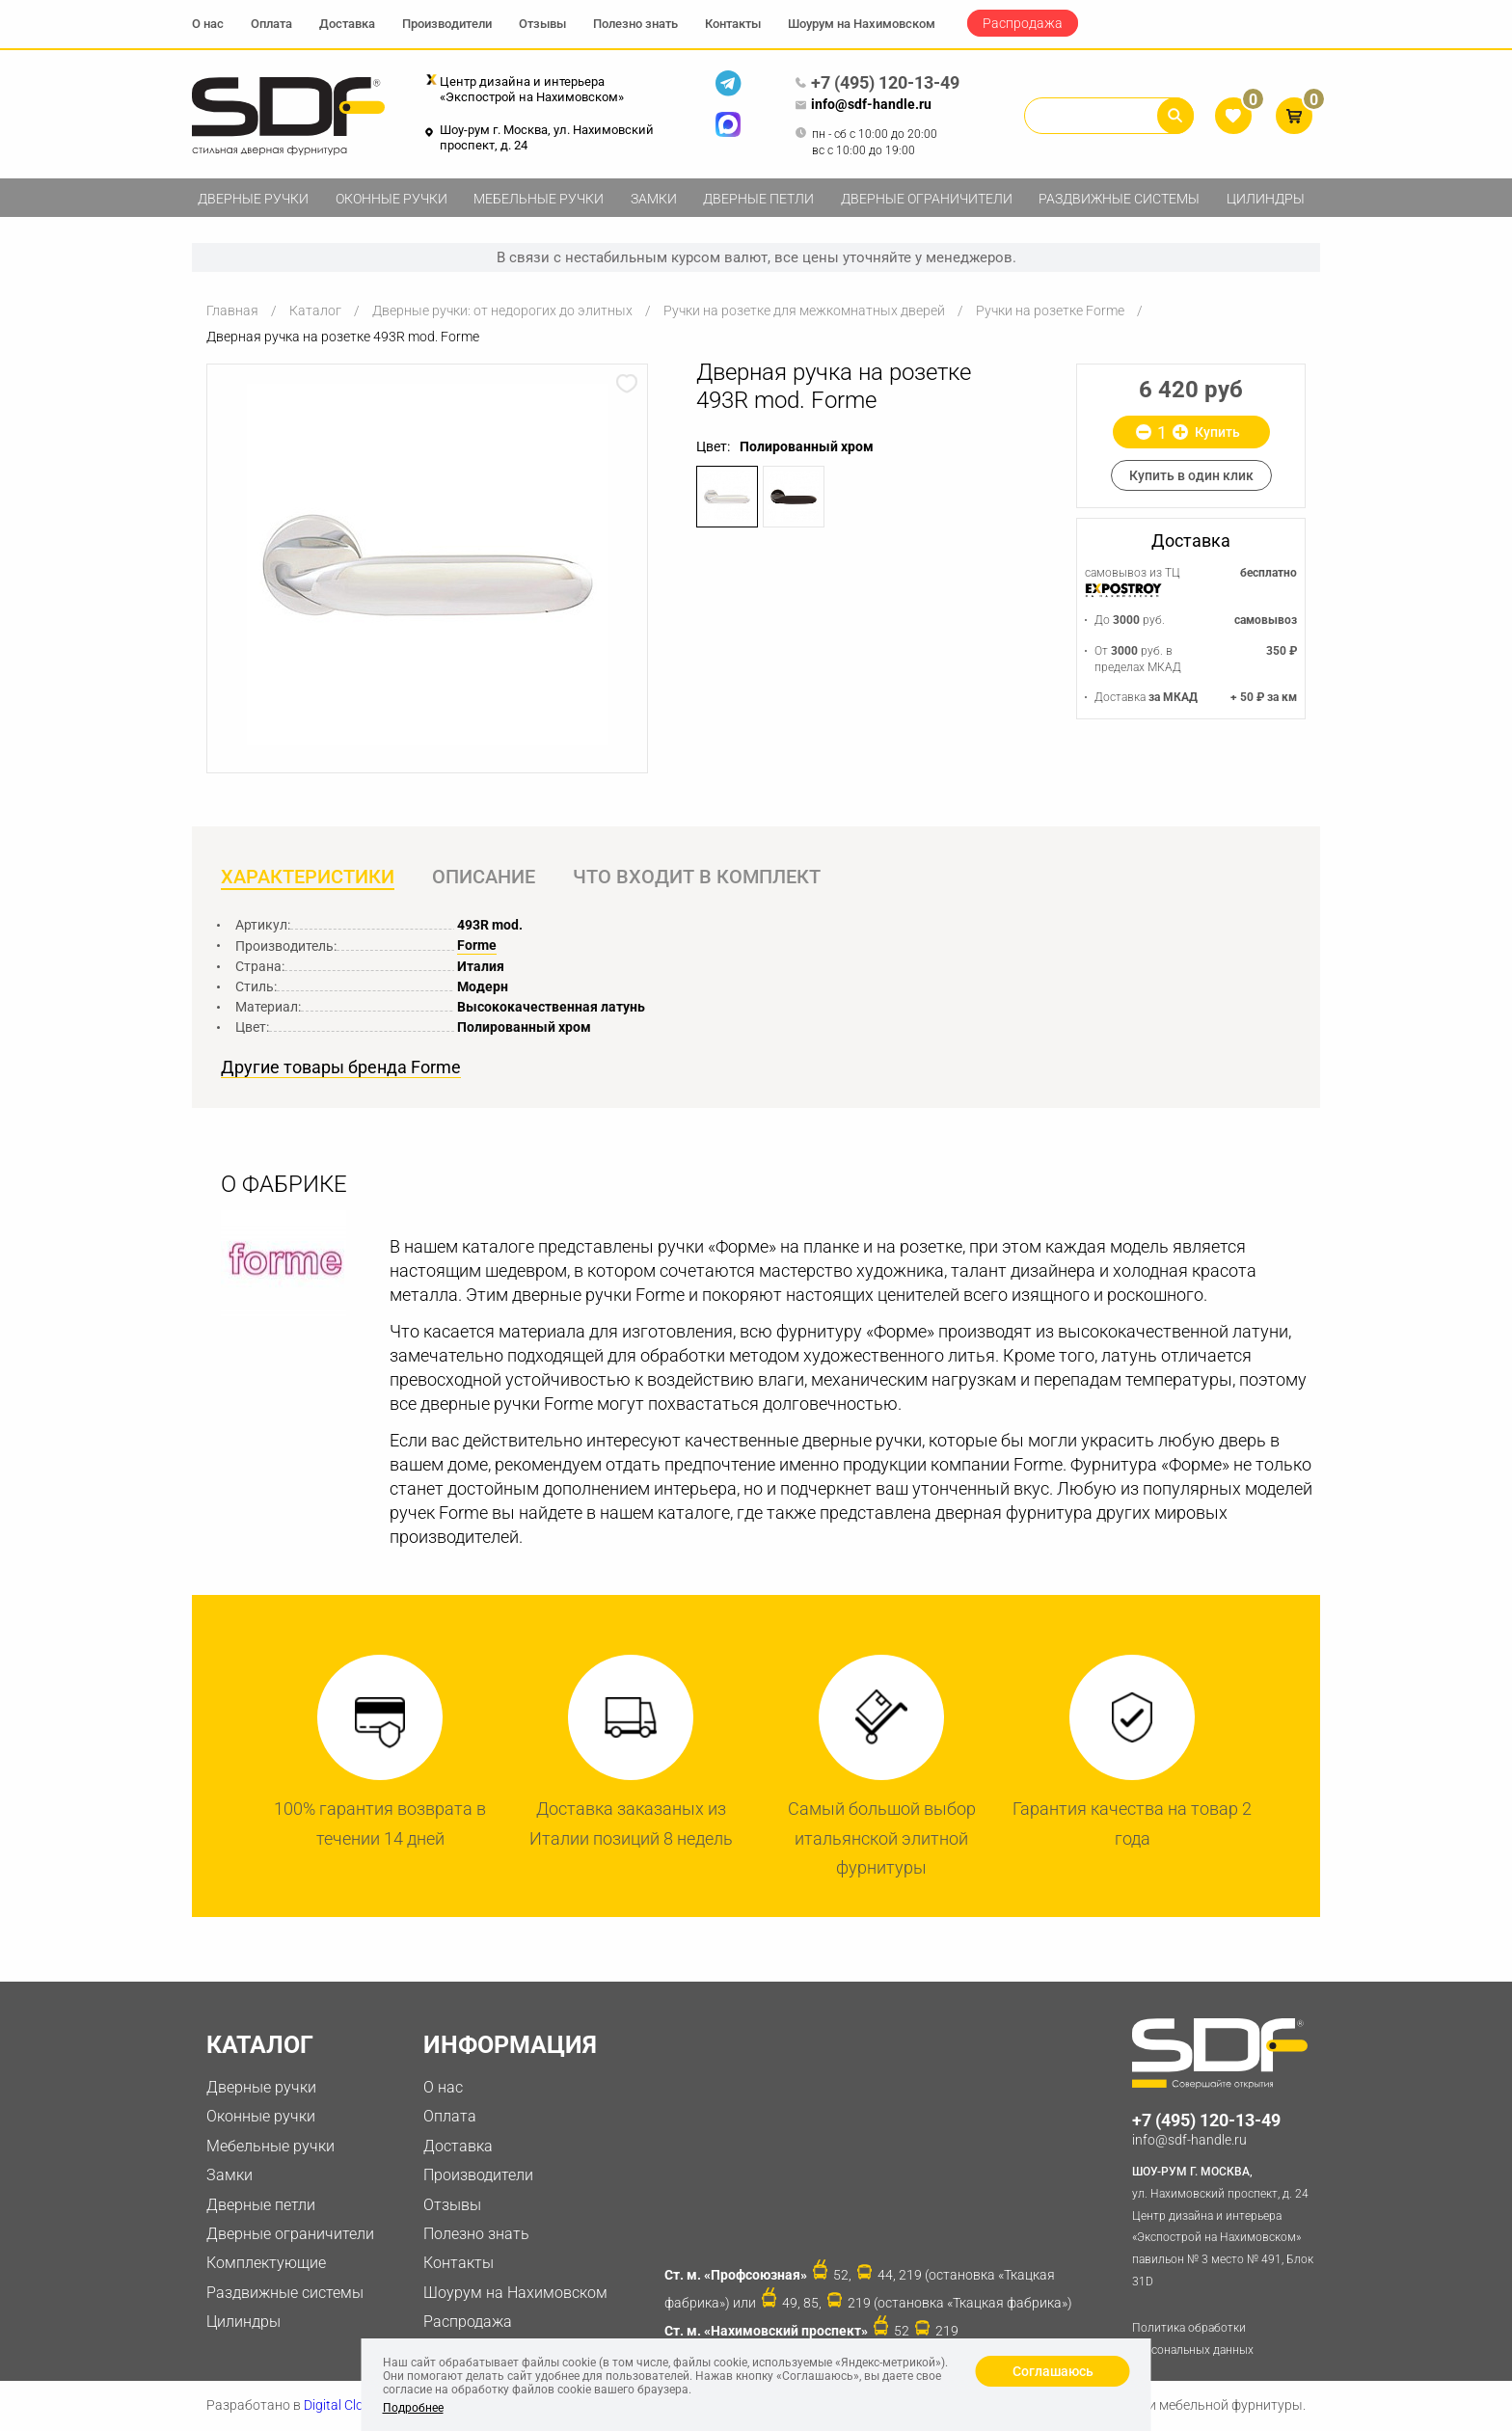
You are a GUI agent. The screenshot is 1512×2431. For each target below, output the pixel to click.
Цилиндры (1266, 198)
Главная (232, 310)
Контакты (733, 23)
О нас (208, 23)
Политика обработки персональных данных (1193, 2339)
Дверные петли (758, 198)
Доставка (347, 23)
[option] (427, 564)
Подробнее (413, 2408)
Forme (477, 945)
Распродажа (1023, 23)
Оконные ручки (391, 198)
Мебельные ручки (538, 198)
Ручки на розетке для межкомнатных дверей (804, 310)
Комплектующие (266, 2263)
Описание (483, 876)
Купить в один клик (1191, 475)
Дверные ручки (253, 198)
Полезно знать (635, 23)
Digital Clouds (345, 2405)
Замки (654, 198)
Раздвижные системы (1119, 198)
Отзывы (542, 23)
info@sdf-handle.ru (863, 105)
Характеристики (307, 876)
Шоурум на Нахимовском (861, 23)
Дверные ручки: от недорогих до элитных (502, 310)
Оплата (271, 23)
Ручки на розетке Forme (1050, 310)
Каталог (315, 310)
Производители (447, 23)
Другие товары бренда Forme (341, 1067)
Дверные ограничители (926, 198)
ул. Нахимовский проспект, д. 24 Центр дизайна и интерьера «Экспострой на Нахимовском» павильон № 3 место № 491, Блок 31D (1226, 2224)
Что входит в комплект (697, 876)
